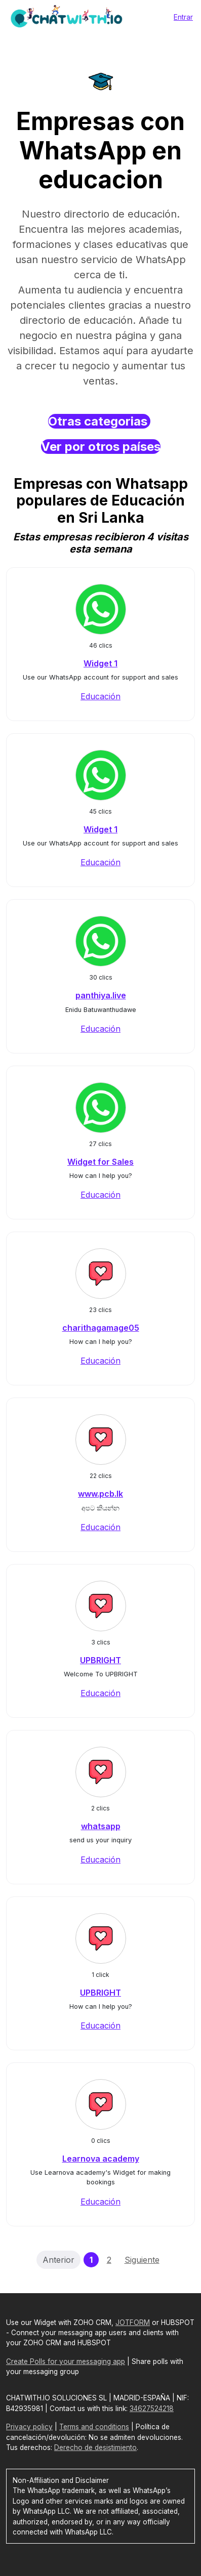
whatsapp (100, 1826)
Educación (100, 696)
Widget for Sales (100, 1162)
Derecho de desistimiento (95, 2447)
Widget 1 (100, 663)
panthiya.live (100, 995)
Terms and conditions (94, 2427)
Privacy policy (29, 2427)
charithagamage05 (100, 1328)
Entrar (183, 17)
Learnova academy (100, 2158)
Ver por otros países (100, 446)
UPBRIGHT (100, 1660)
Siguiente (142, 2260)
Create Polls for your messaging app (65, 2361)
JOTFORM (132, 2322)
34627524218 (152, 2408)
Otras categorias (99, 421)
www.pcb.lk (100, 1494)
